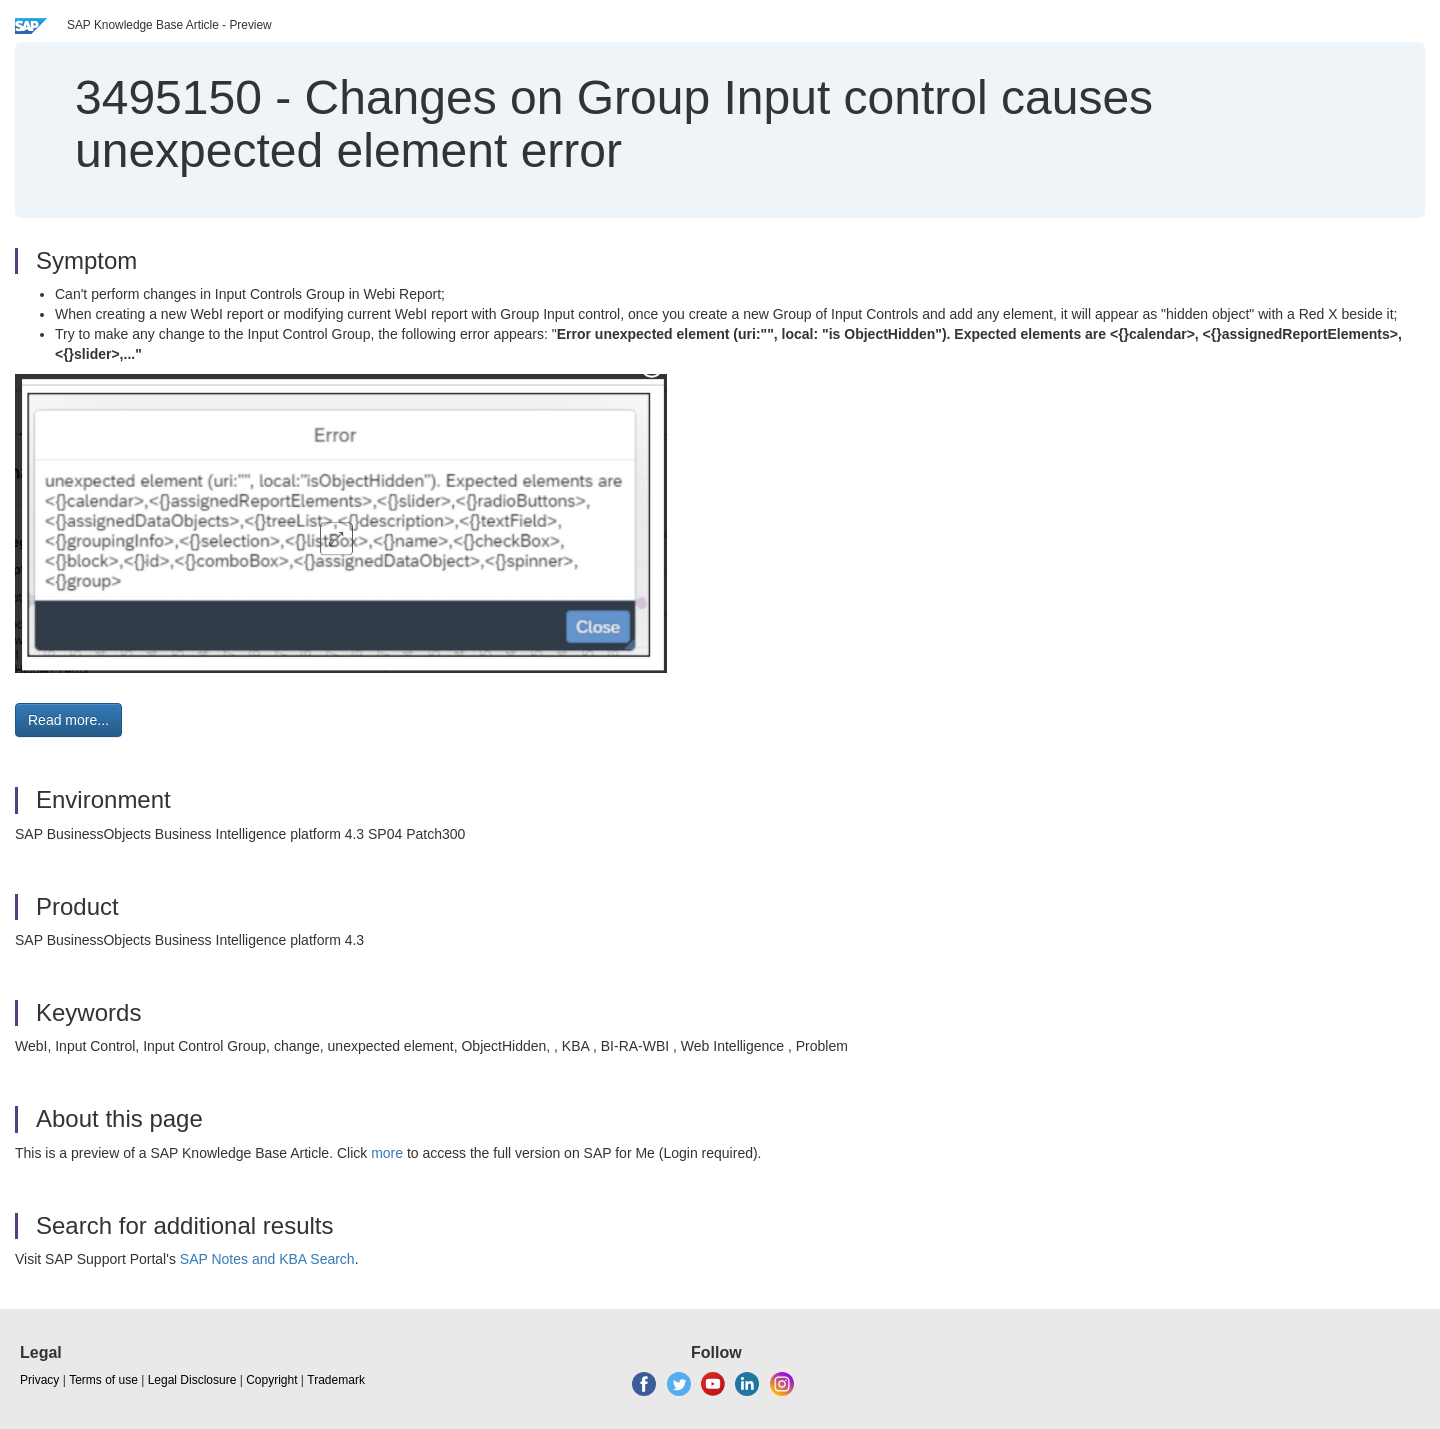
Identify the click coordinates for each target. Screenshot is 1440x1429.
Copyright (271, 1380)
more (387, 1153)
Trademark (336, 1380)
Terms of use (103, 1380)
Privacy (39, 1380)
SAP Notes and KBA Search (267, 1259)
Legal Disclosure (192, 1380)
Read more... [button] (68, 720)
